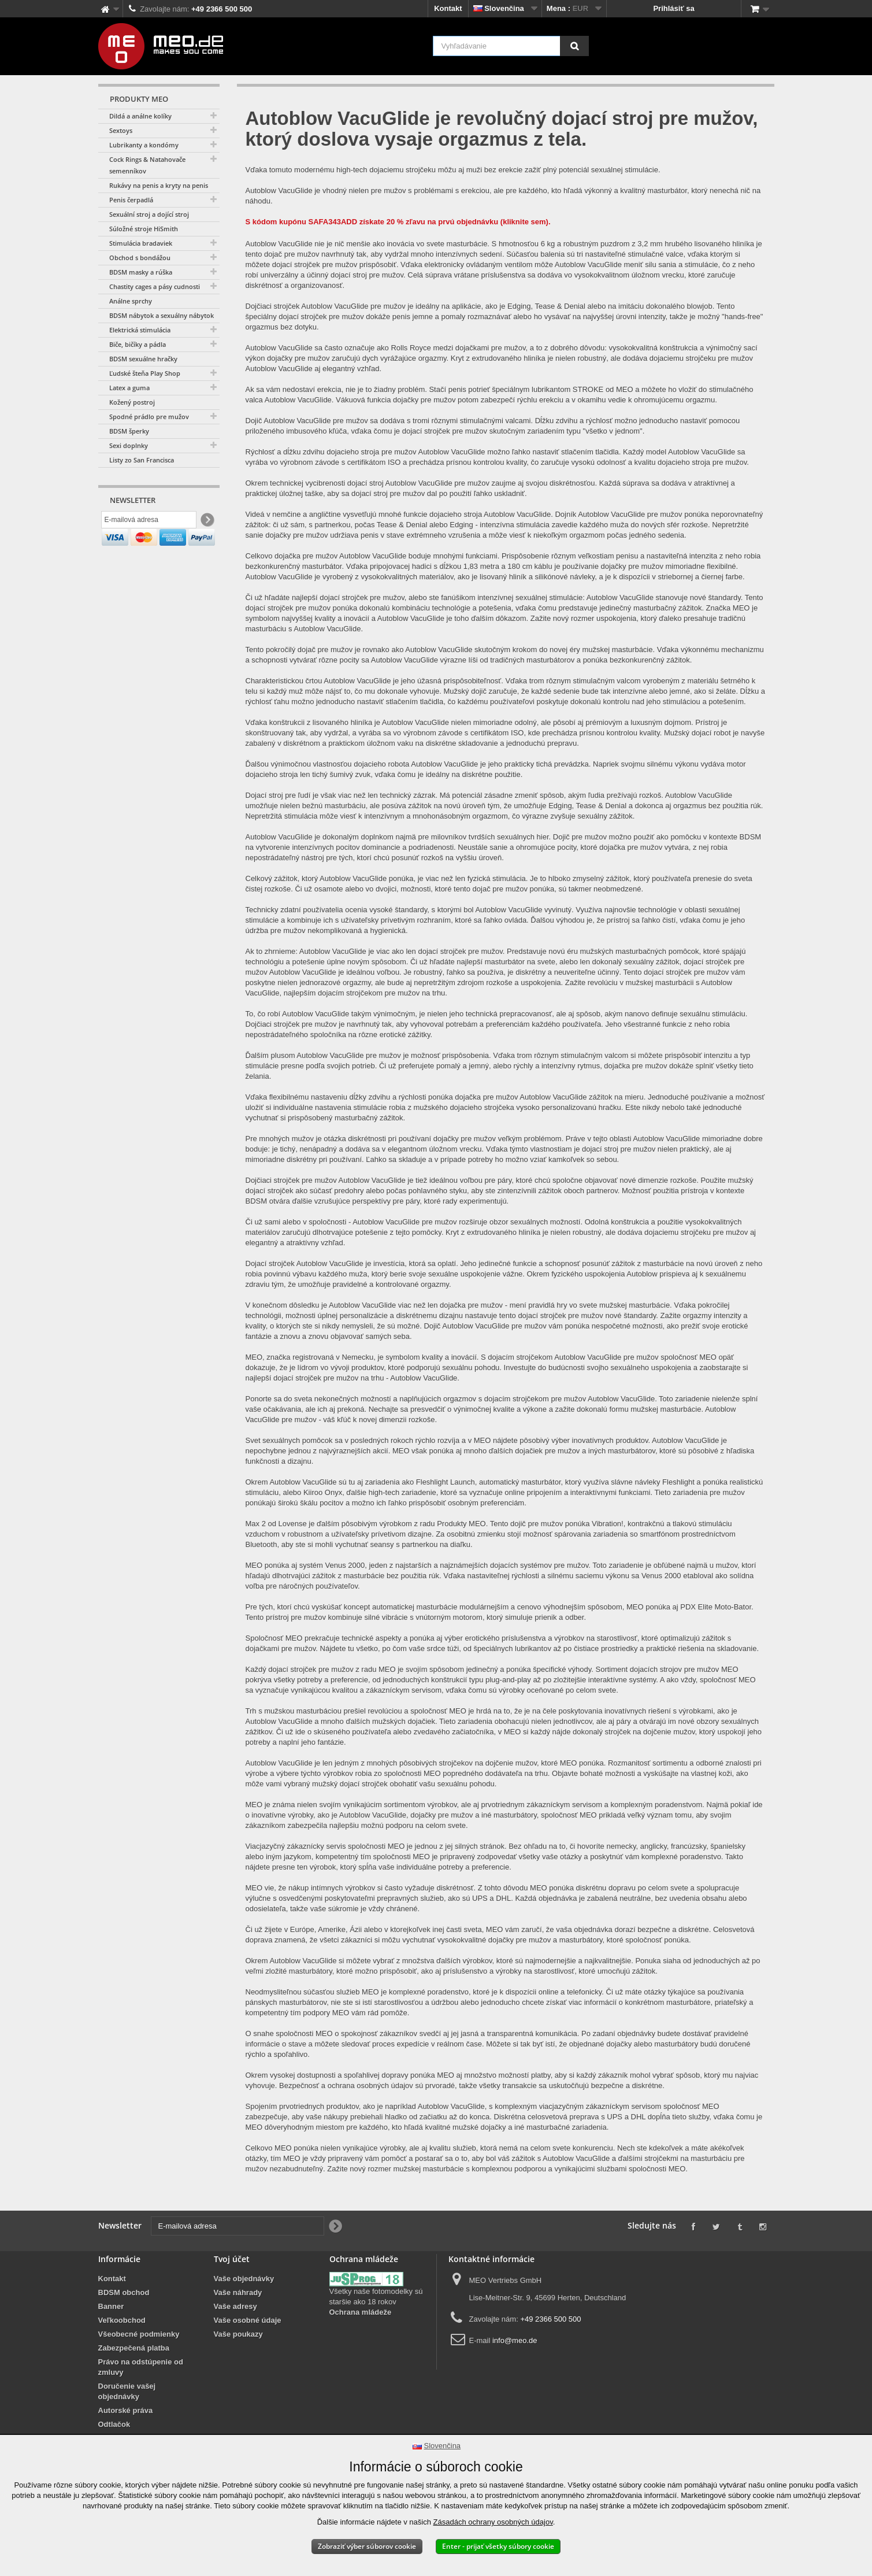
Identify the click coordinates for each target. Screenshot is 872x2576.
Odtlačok (114, 2424)
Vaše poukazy (238, 2334)
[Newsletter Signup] (206, 522)
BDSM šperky (129, 431)
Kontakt (448, 8)
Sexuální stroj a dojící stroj (149, 214)
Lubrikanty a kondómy (144, 144)
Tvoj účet (232, 2258)
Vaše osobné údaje (247, 2320)
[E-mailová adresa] (148, 522)
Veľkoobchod (122, 2320)
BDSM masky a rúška (140, 272)
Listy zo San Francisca (141, 460)
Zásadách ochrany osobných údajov (493, 2522)
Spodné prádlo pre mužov (149, 416)
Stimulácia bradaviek (140, 243)
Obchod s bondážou (139, 257)
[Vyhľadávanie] (574, 46)
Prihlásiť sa (673, 8)
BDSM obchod (124, 2292)
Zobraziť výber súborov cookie (367, 2546)
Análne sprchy (130, 301)
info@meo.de (514, 2340)
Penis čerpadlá (131, 199)
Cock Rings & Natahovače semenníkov (147, 165)
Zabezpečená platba (134, 2348)
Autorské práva (125, 2410)
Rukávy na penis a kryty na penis (158, 185)
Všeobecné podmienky (139, 2334)
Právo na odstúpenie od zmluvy (140, 2367)
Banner (111, 2306)
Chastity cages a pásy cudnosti (154, 286)
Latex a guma (129, 387)
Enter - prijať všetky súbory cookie (498, 2546)
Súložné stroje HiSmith (143, 228)
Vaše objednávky (244, 2278)
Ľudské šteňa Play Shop (144, 373)
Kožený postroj (132, 402)
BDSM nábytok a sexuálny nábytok (161, 315)
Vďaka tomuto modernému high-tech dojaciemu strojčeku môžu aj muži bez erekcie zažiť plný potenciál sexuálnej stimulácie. (453, 169)
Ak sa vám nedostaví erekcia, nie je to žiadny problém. (336, 389)
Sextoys (120, 130)
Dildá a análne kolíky (140, 116)
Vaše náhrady (238, 2292)
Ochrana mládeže (360, 2312)
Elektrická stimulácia (139, 329)
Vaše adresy (235, 2306)
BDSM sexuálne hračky (143, 358)
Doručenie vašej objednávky (127, 2391)
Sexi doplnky (128, 445)
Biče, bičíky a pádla (137, 344)
